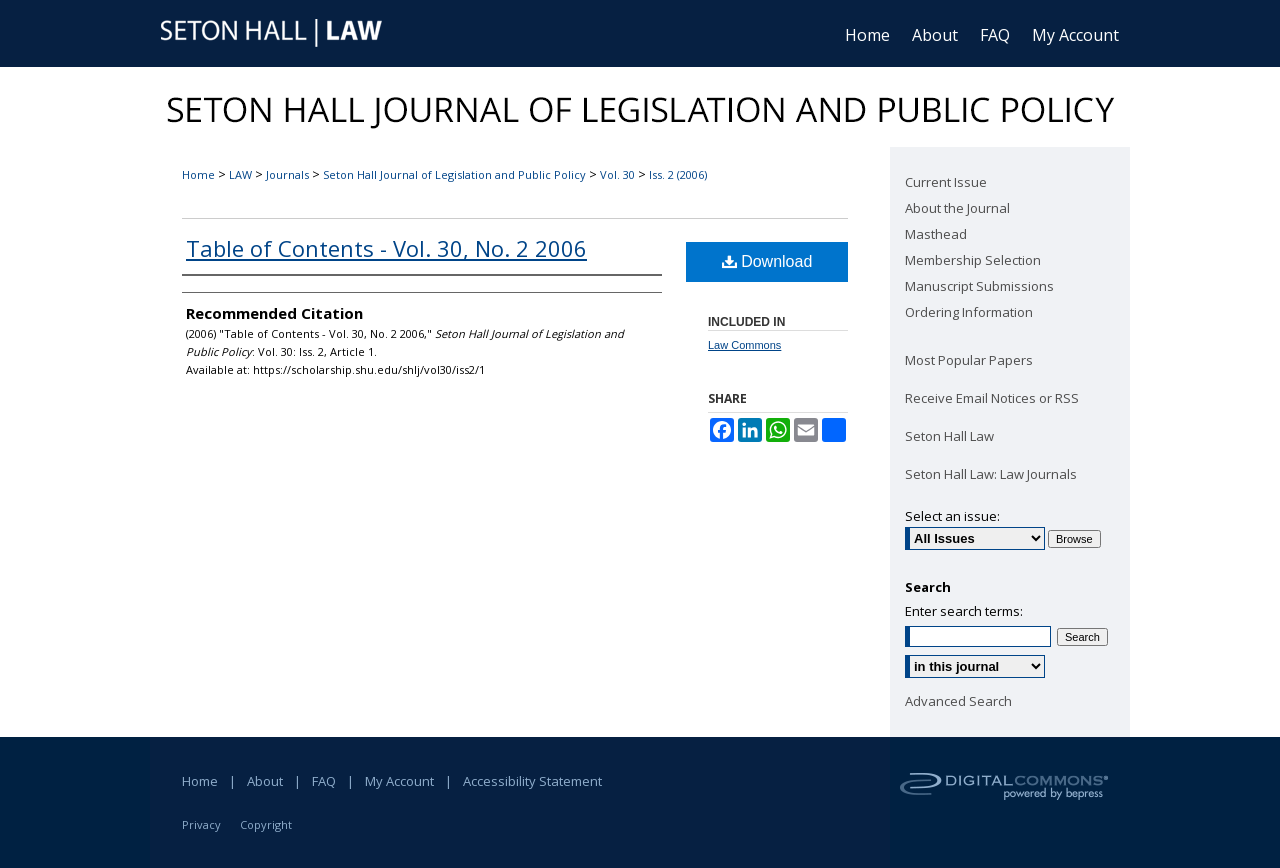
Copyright (266, 824)
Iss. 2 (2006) (678, 174)
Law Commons (744, 345)
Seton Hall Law (949, 436)
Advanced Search (958, 701)
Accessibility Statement (532, 781)
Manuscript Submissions (979, 286)
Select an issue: (952, 516)
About (265, 781)
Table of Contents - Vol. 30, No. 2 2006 (386, 248)
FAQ (324, 781)
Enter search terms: (964, 611)
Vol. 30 (617, 174)
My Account (399, 781)
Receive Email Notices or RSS (992, 398)
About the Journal (957, 208)
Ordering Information (969, 312)
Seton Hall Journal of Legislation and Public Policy (454, 174)
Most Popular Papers (969, 360)
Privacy (201, 824)
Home (198, 174)
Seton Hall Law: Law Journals (991, 474)
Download (767, 261)
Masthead (936, 234)
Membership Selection (973, 260)
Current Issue (946, 182)
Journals (287, 174)
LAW (240, 174)
